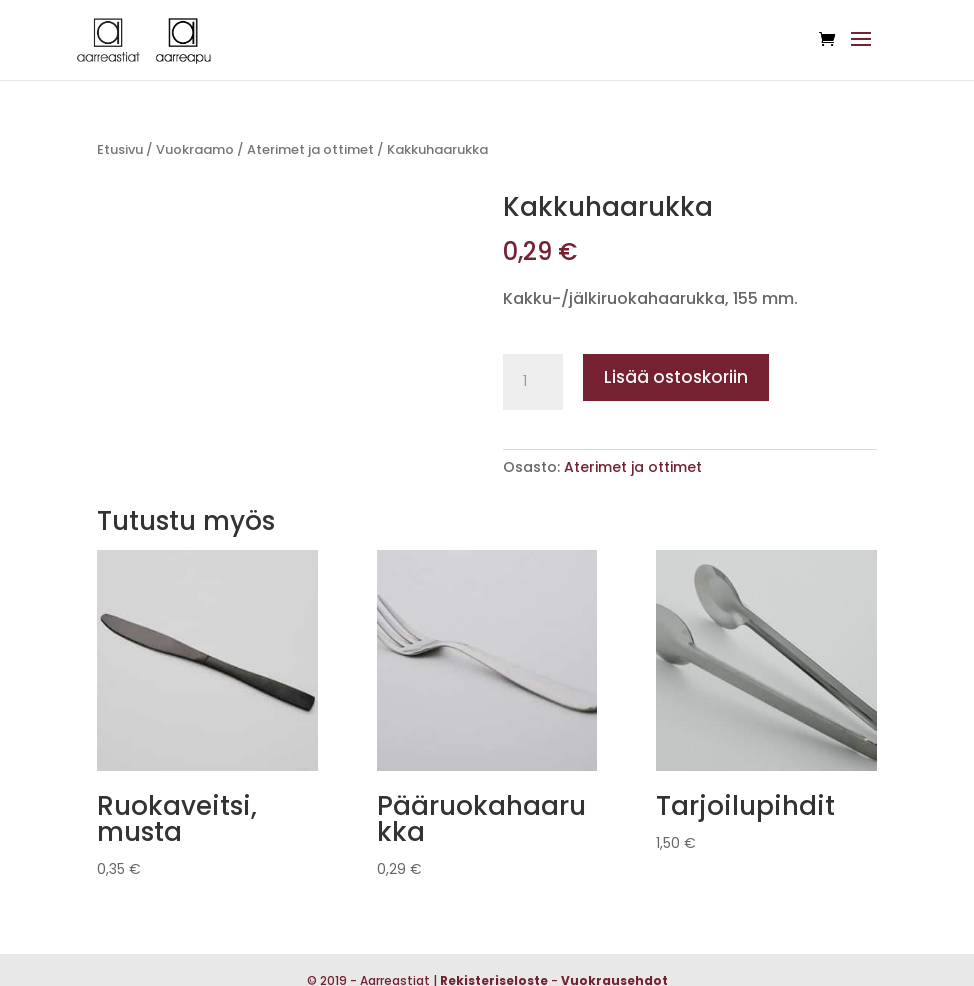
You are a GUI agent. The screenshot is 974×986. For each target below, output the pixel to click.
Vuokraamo (195, 149)
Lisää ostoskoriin (676, 377)
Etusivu (120, 149)
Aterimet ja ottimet (310, 149)
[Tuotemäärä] (533, 382)
